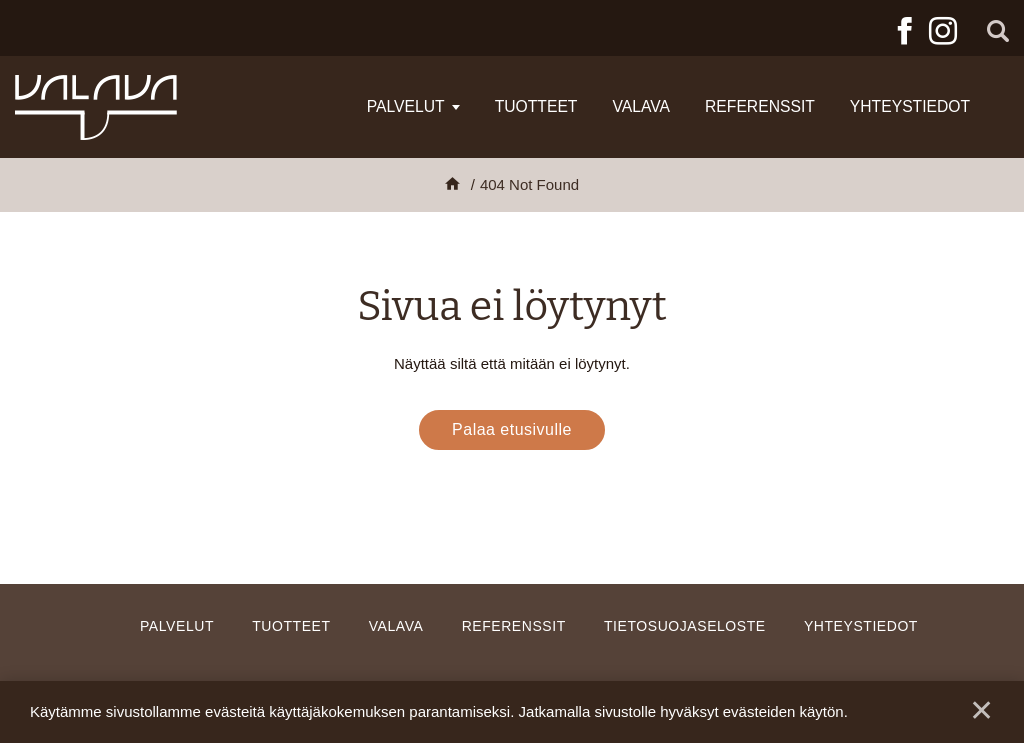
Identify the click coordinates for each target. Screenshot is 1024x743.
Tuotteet (536, 106)
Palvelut (406, 106)
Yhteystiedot (910, 106)
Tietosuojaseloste (685, 626)
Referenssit (760, 106)
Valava (641, 106)
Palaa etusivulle (512, 429)
